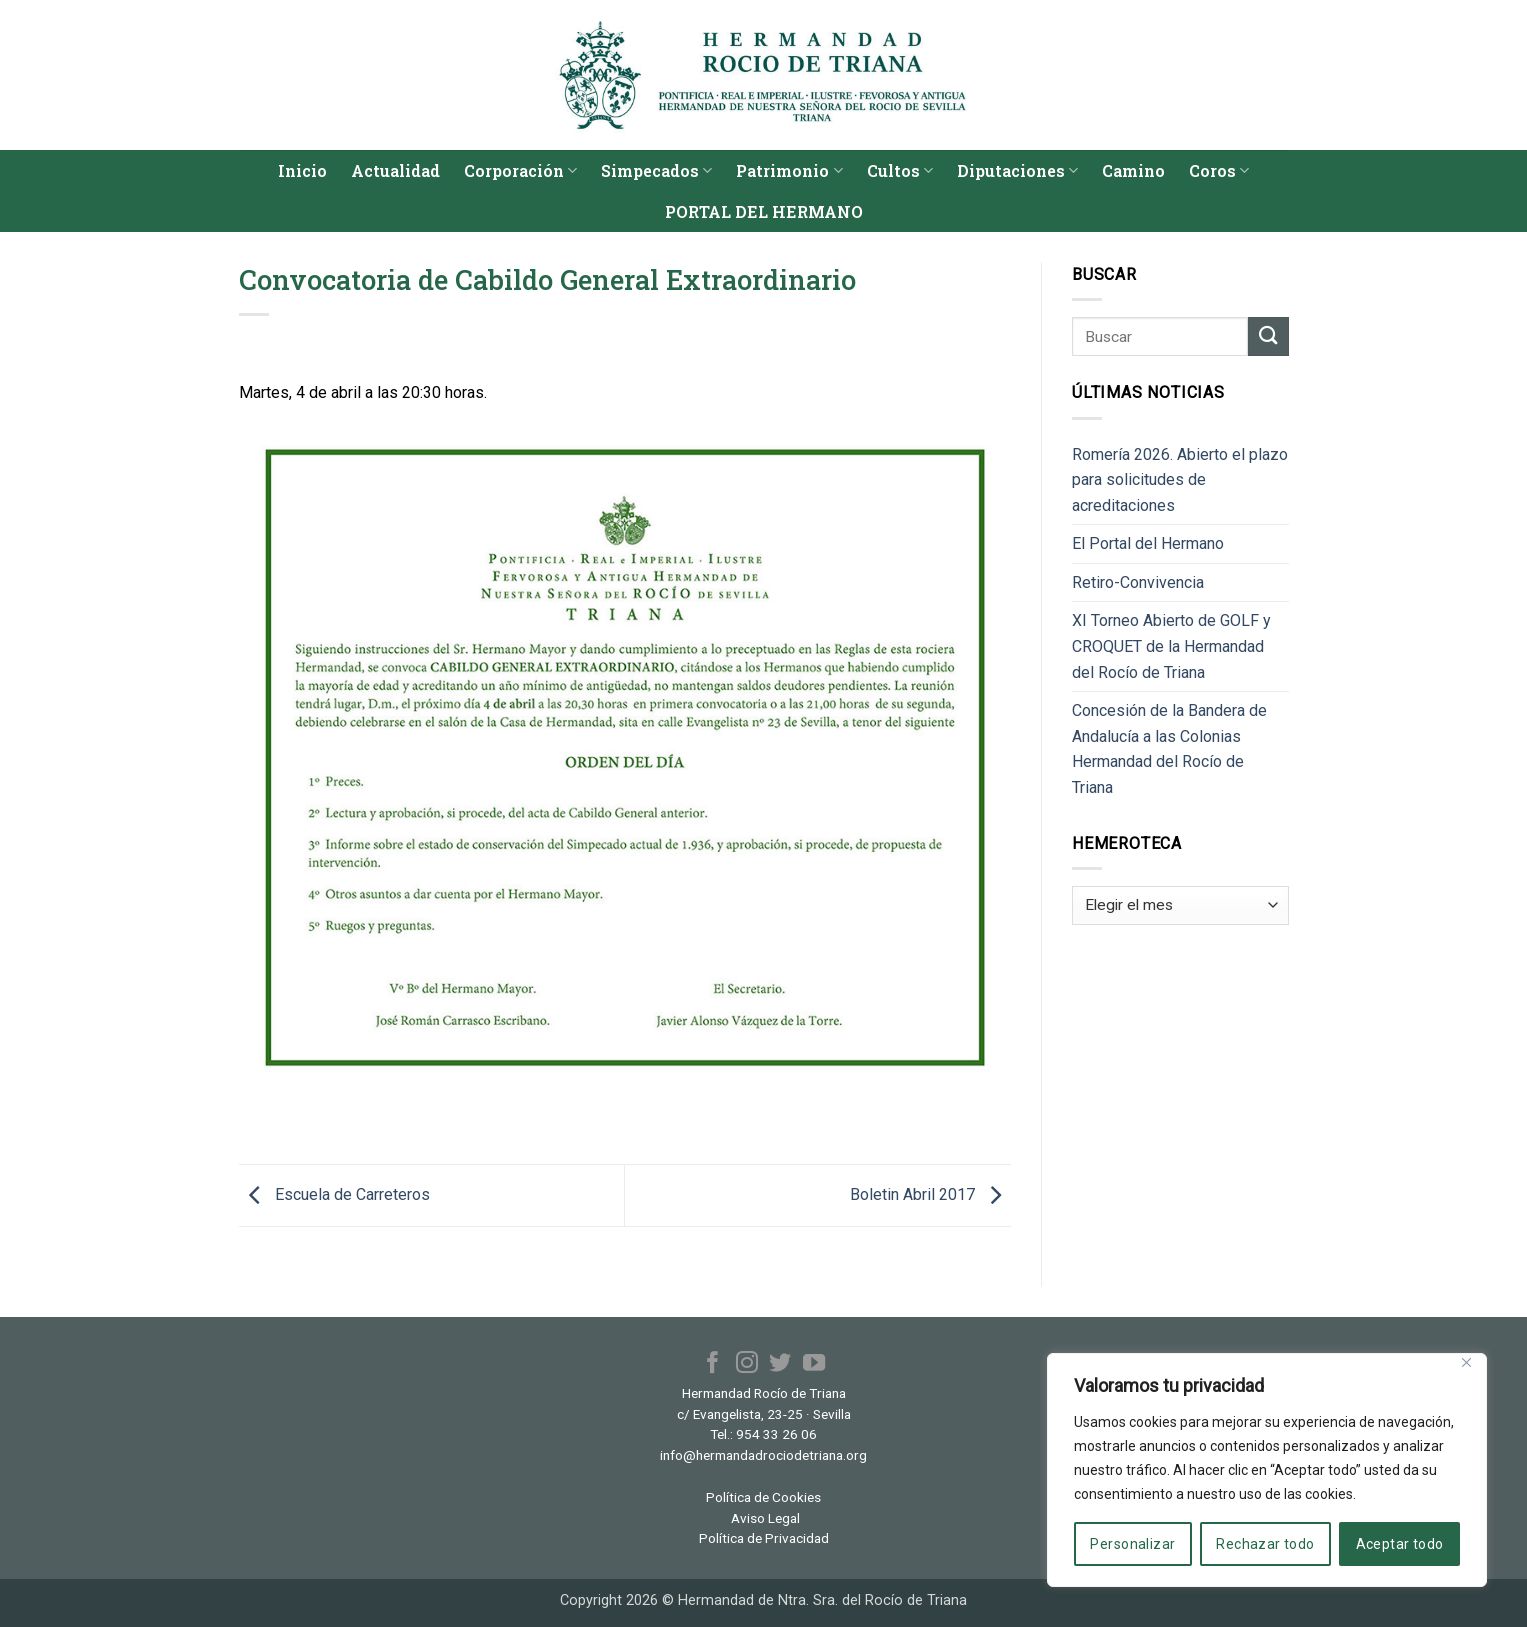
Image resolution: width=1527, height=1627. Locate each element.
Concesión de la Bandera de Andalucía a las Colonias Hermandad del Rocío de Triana (1169, 749)
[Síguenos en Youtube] (813, 1364)
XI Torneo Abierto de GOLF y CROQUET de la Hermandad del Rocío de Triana (1171, 646)
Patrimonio (789, 170)
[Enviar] (1268, 336)
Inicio (302, 170)
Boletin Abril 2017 (930, 1194)
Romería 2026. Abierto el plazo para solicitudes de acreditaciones (1180, 480)
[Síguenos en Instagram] (747, 1364)
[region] (1267, 1470)
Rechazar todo (1265, 1544)
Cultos (900, 170)
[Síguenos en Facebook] (713, 1364)
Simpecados (656, 170)
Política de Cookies (763, 1497)
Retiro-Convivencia (1138, 582)
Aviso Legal (765, 1518)
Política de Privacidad (764, 1538)
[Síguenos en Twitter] (780, 1364)
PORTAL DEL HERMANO (764, 211)
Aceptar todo (1400, 1544)
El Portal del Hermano (1148, 543)
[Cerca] (1466, 1362)
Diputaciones (1017, 170)
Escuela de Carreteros (334, 1194)
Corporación (520, 170)
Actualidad (395, 170)
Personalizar (1132, 1544)
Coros (1219, 170)
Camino (1133, 170)
